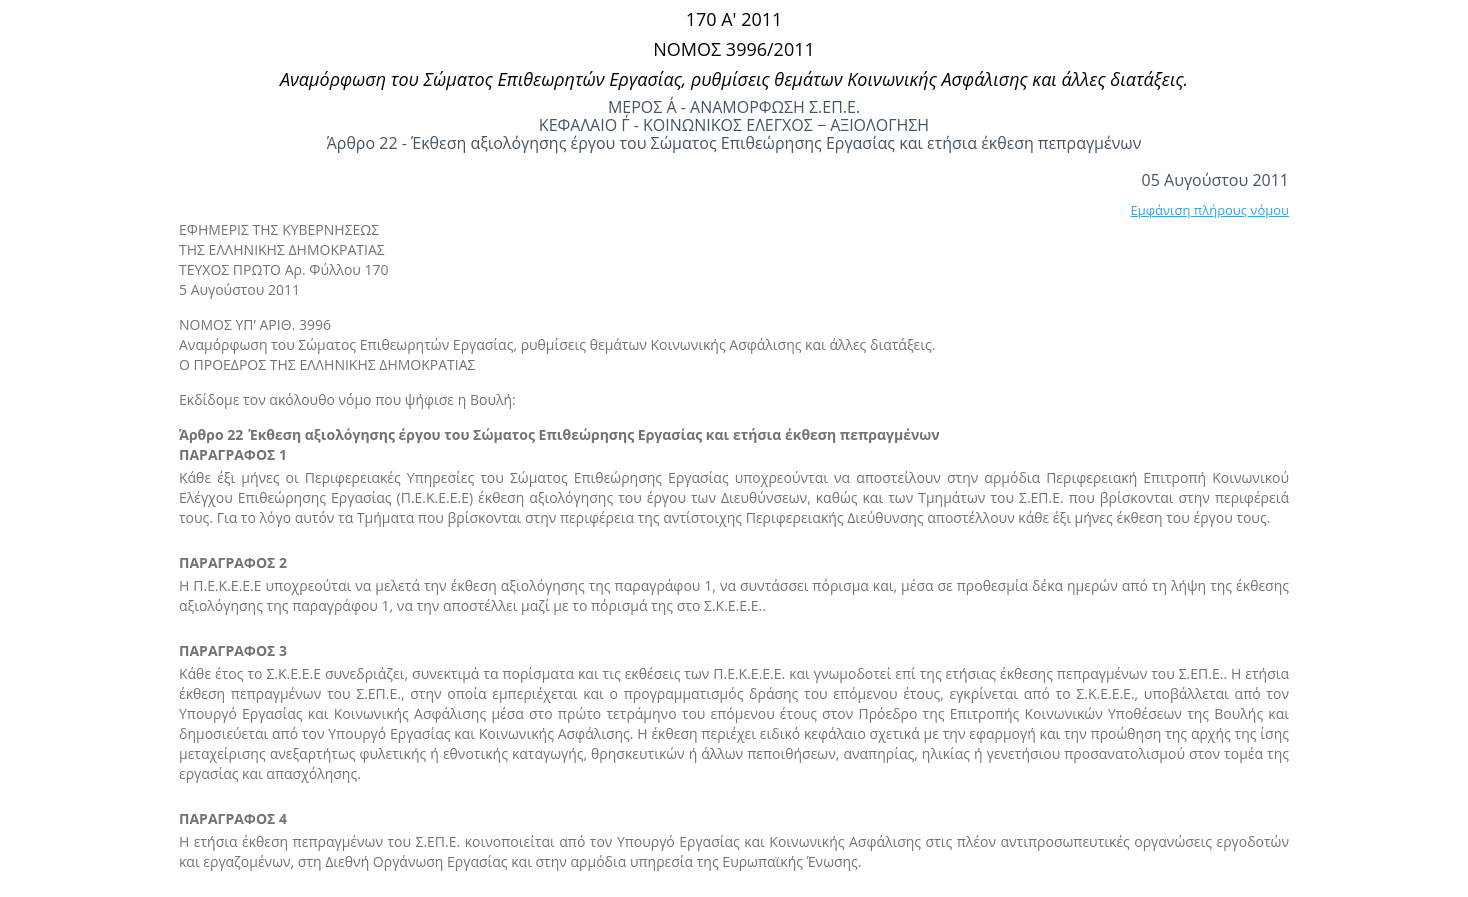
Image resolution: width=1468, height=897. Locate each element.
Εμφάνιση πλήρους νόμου (1209, 210)
